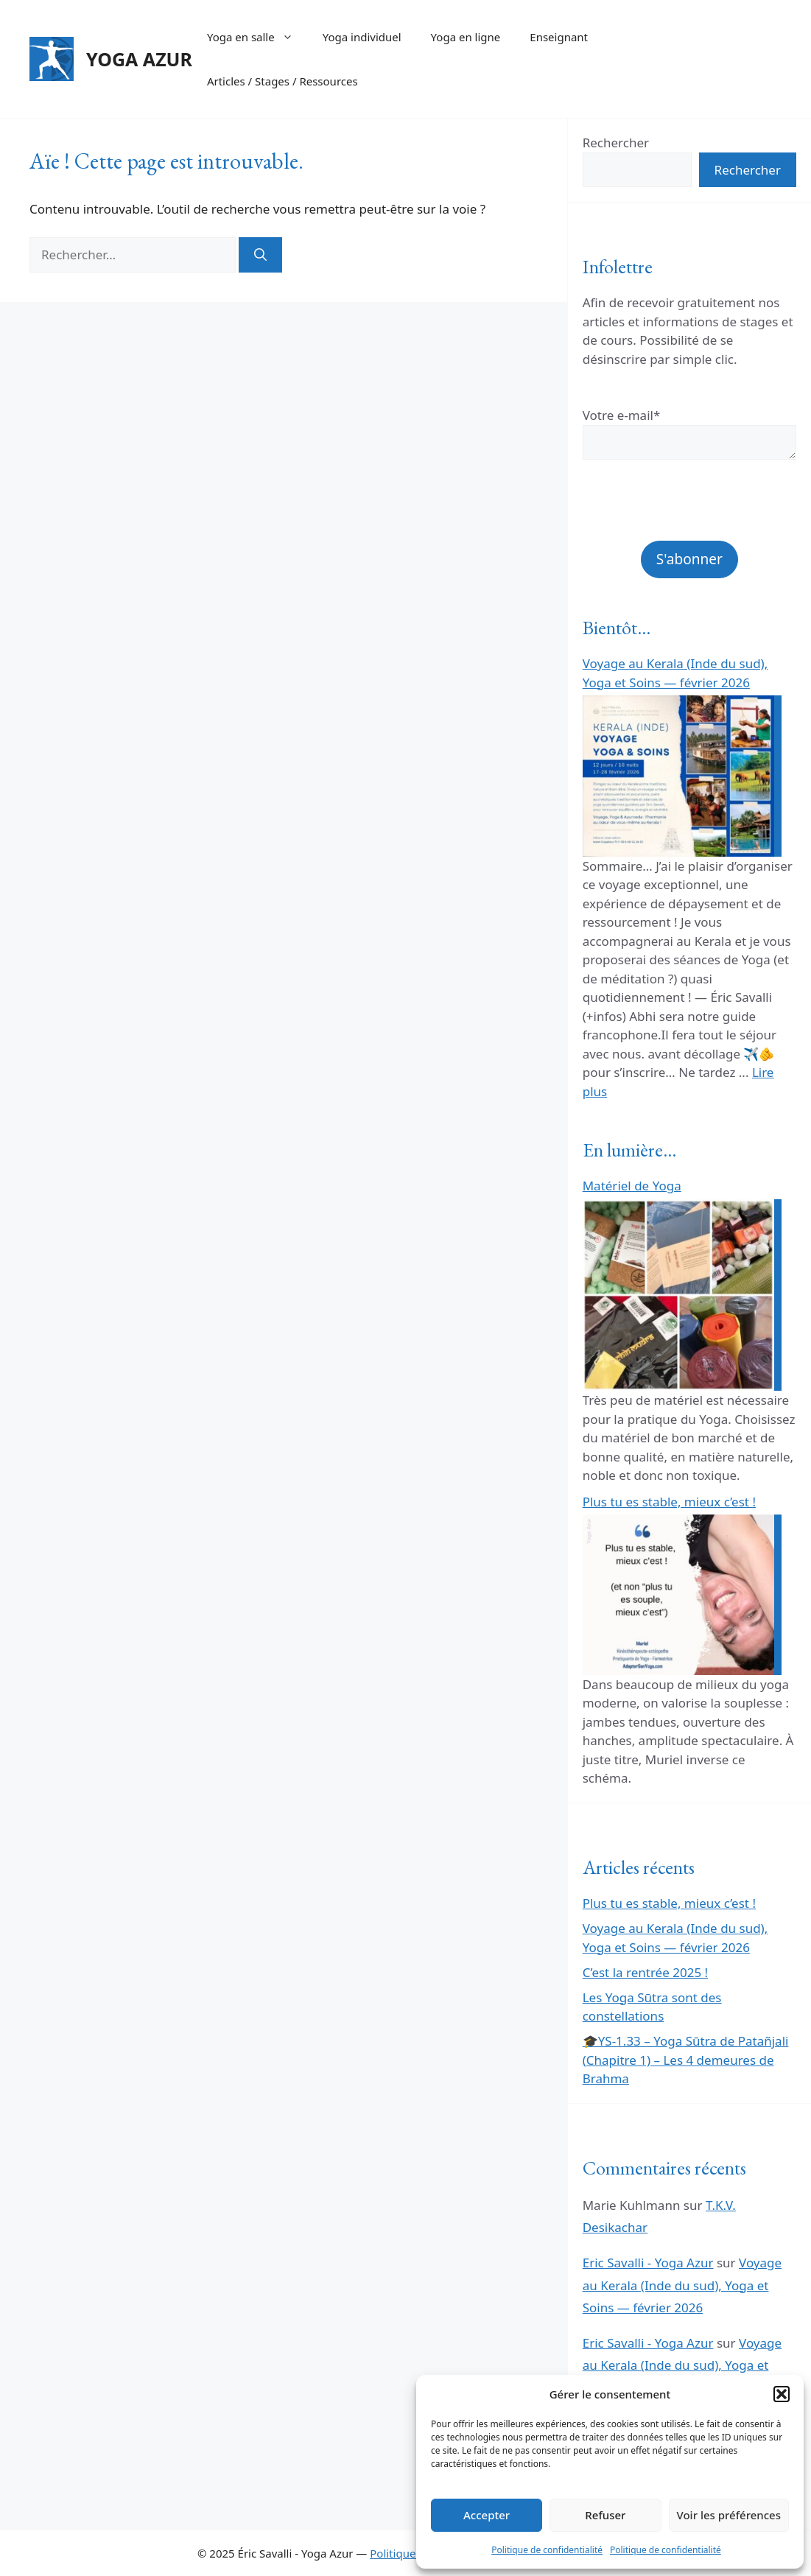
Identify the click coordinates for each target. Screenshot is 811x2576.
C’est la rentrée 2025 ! (645, 1972)
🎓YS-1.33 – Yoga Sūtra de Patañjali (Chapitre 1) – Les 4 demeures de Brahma (686, 2059)
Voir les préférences (729, 2514)
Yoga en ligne (466, 36)
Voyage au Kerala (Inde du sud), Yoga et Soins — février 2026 (682, 2285)
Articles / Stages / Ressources (282, 81)
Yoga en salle (257, 37)
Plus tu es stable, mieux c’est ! (669, 1501)
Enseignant (559, 36)
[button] (781, 2394)
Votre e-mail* (622, 415)
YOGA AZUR (139, 58)
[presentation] (689, 512)
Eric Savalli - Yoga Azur (648, 2262)
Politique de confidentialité (547, 2550)
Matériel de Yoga (632, 1185)
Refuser (605, 2514)
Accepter (486, 2514)
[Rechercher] (260, 255)
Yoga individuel (362, 36)
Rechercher (616, 142)
